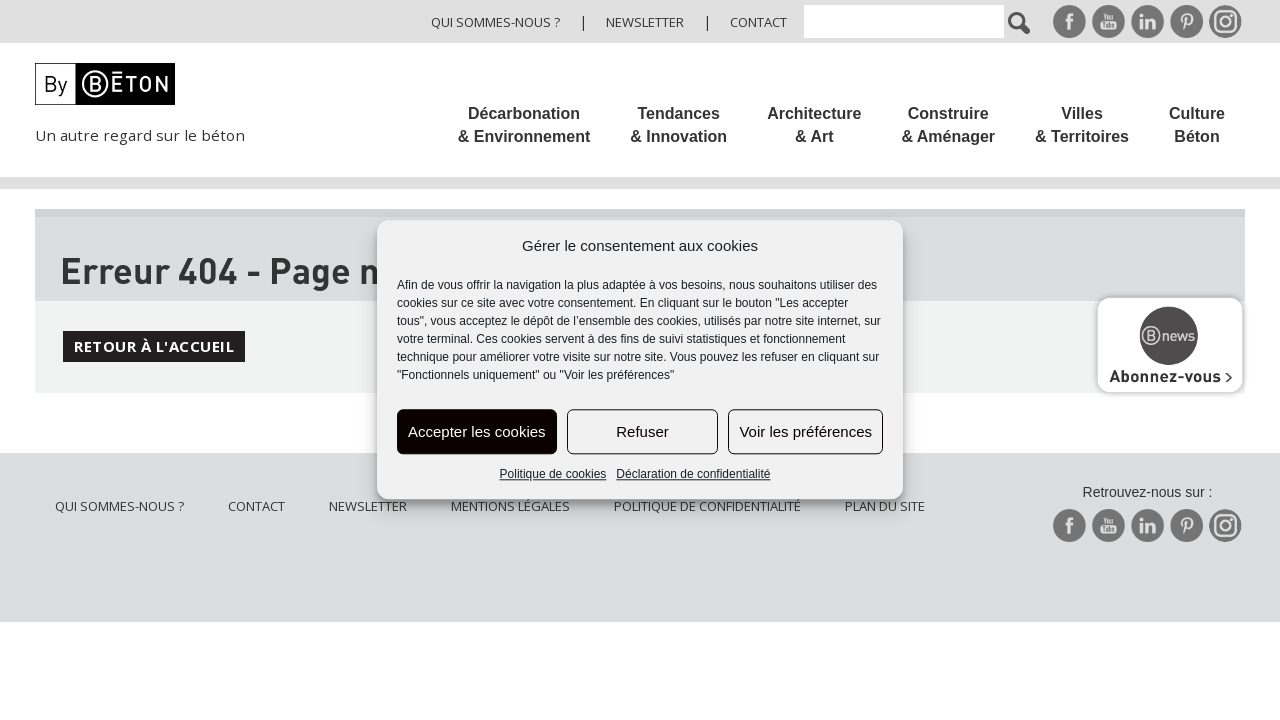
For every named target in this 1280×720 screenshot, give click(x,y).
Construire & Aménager (948, 125)
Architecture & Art (814, 125)
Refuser (642, 431)
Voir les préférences (805, 431)
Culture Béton (1197, 125)
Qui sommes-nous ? (495, 22)
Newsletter (645, 22)
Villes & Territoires (1082, 125)
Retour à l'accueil (154, 346)
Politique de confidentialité (707, 506)
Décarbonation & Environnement (524, 125)
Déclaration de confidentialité (693, 475)
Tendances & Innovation (678, 125)
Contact (758, 22)
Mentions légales (510, 506)
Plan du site (885, 506)
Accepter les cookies (477, 431)
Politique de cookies (553, 475)
